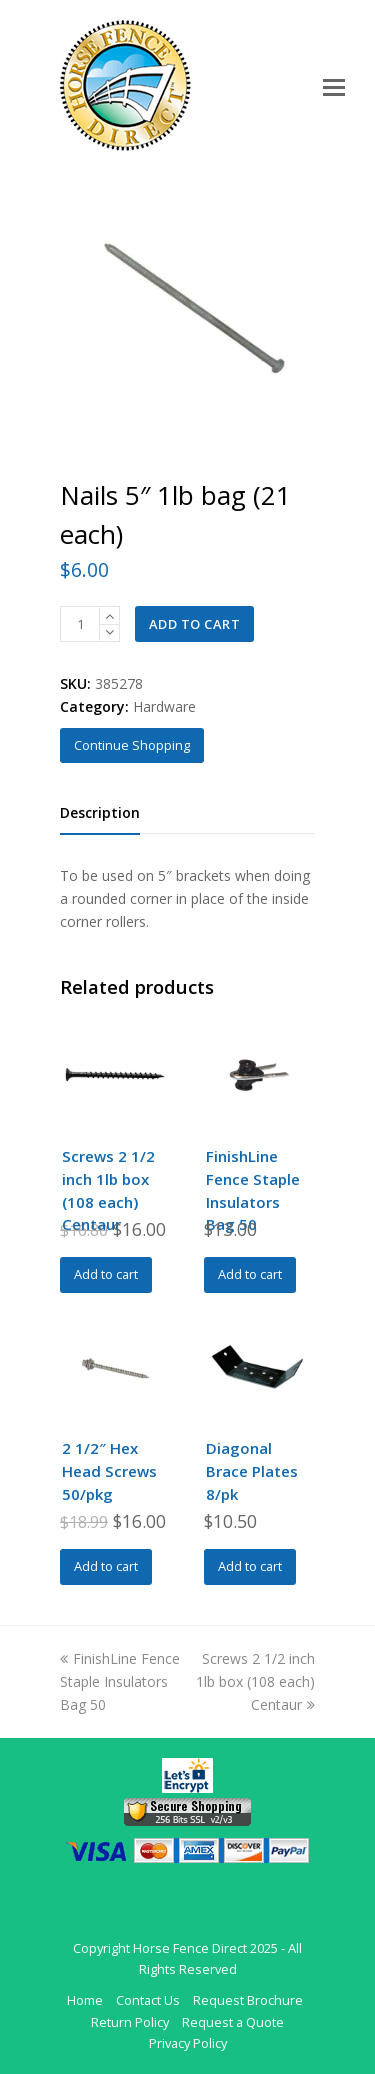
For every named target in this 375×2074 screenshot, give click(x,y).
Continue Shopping (132, 745)
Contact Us (148, 2000)
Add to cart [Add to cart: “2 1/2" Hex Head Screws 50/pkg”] (106, 1566)
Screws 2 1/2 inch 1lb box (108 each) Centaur (255, 1681)
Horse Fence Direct (190, 1948)
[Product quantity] (80, 624)
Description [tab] (100, 812)
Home (85, 2000)
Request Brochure (248, 2000)
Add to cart (195, 624)
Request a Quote (233, 2022)
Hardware (164, 706)
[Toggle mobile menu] (334, 86)
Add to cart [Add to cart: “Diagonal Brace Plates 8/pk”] (250, 1566)
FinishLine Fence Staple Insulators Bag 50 (120, 1681)
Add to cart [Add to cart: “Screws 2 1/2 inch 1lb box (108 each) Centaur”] (106, 1274)
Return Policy (130, 2022)
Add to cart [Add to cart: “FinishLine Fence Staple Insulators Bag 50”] (250, 1274)
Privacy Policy (188, 2043)
